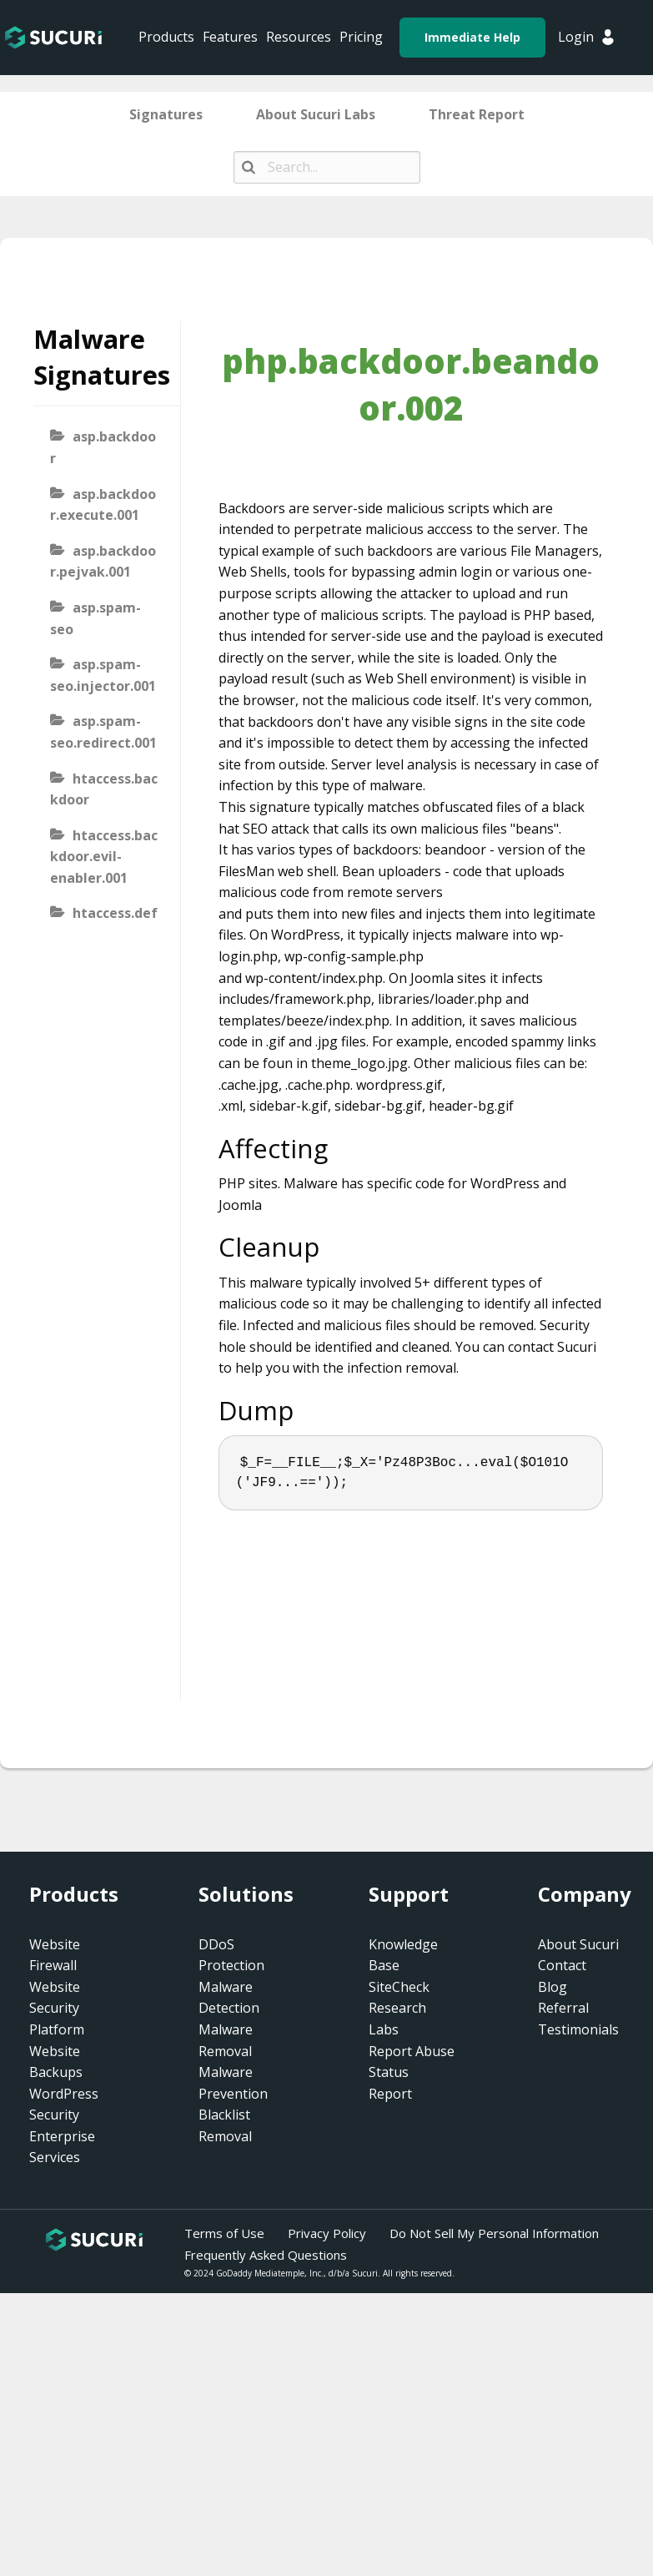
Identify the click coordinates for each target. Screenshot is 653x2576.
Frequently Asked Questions (265, 2254)
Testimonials (578, 2029)
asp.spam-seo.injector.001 (103, 675)
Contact (562, 1965)
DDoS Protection (231, 1955)
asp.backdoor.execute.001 (103, 505)
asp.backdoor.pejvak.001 (103, 562)
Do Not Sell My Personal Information (494, 2233)
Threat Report (477, 114)
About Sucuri (578, 1944)
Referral (563, 2008)
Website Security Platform (56, 2008)
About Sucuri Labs (315, 114)
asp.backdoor (103, 447)
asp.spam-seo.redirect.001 (103, 732)
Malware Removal (225, 2040)
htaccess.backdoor (104, 789)
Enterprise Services (62, 2147)
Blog (552, 1987)
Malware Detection (228, 1998)
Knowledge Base (403, 1955)
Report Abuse (412, 2051)
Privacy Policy (327, 2233)
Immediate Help (472, 37)
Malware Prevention (233, 2083)
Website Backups (56, 2062)
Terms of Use (224, 2233)
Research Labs (397, 2019)
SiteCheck (399, 1987)
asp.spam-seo (95, 618)
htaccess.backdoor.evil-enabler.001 (104, 856)
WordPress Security (63, 2104)
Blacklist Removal (225, 2125)
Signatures (166, 114)
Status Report (390, 2083)
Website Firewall (54, 1955)
